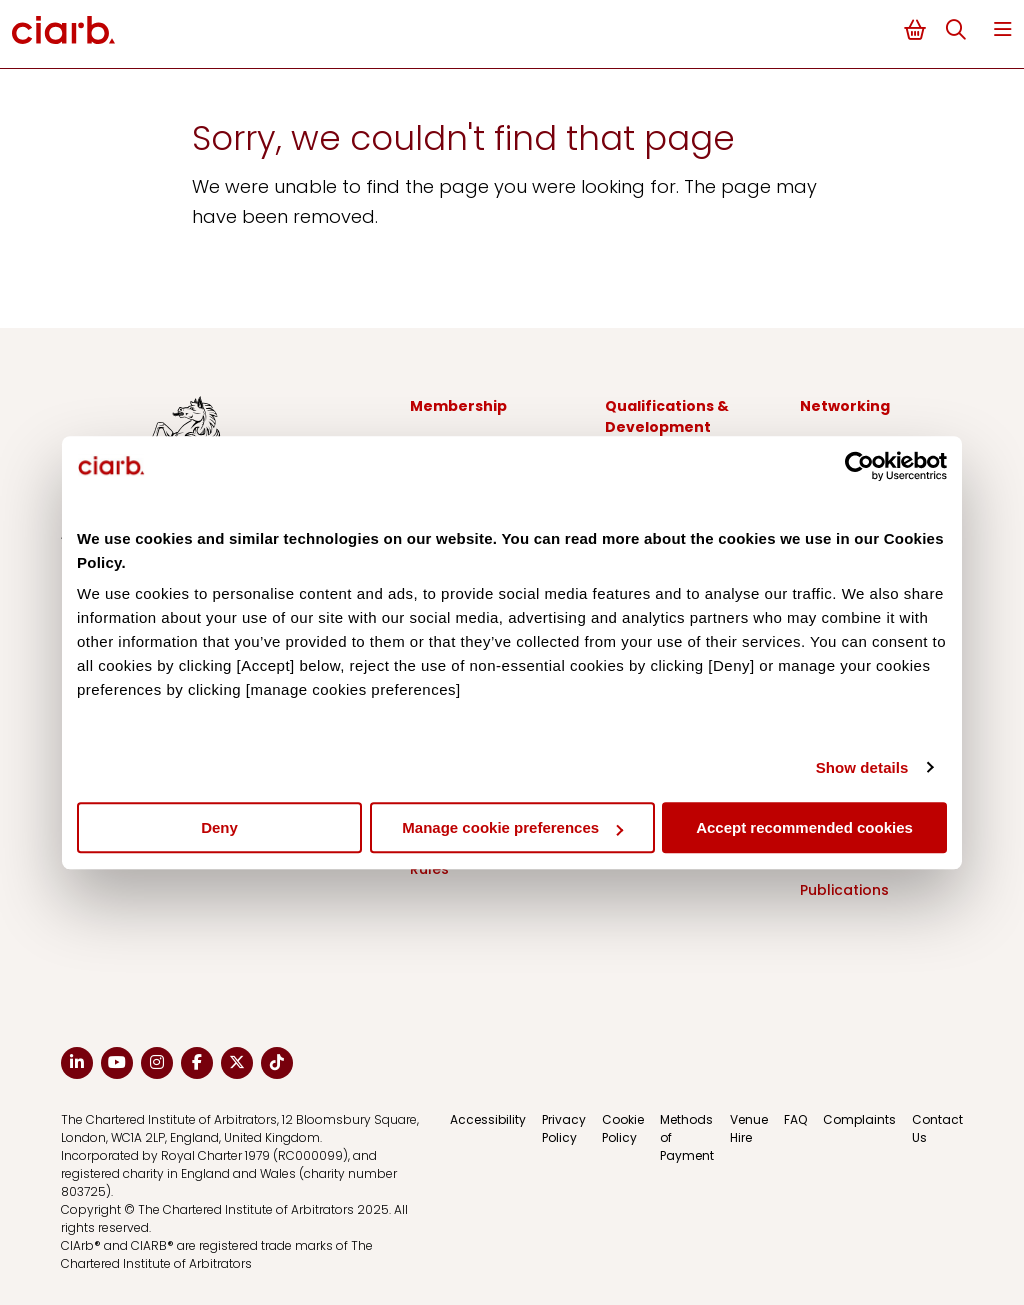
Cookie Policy (623, 1128)
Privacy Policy (564, 1128)
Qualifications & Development (667, 416)
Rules (429, 869)
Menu (1003, 29)
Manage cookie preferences (512, 827)
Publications (844, 890)
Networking (845, 406)
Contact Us (937, 1128)
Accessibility (488, 1119)
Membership (458, 406)
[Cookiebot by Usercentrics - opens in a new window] (859, 466)
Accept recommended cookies (804, 827)
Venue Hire (749, 1128)
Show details (862, 767)
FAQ (795, 1119)
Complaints (859, 1119)
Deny (219, 827)
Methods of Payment (687, 1137)
